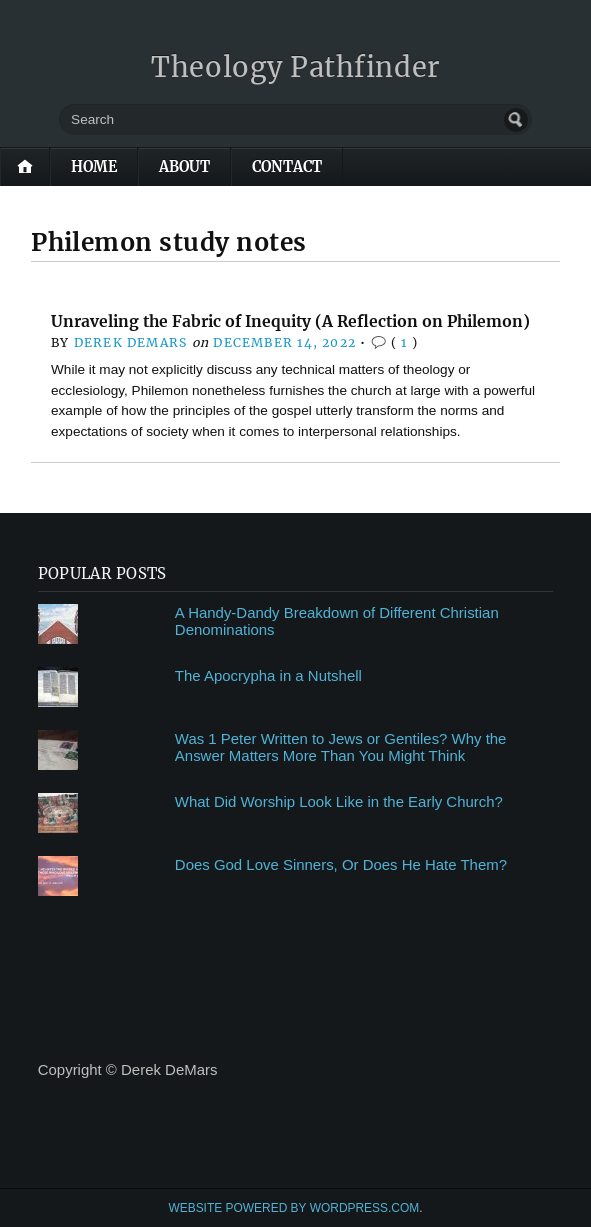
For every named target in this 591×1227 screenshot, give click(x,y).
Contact (287, 167)
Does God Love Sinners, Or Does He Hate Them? (341, 864)
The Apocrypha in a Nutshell (268, 675)
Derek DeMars (131, 342)
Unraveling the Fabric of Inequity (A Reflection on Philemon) (290, 321)
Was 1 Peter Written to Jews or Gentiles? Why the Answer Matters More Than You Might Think (341, 747)
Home (94, 167)
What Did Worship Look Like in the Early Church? (339, 801)
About (184, 167)
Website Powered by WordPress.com (293, 1208)
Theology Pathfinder (295, 67)
